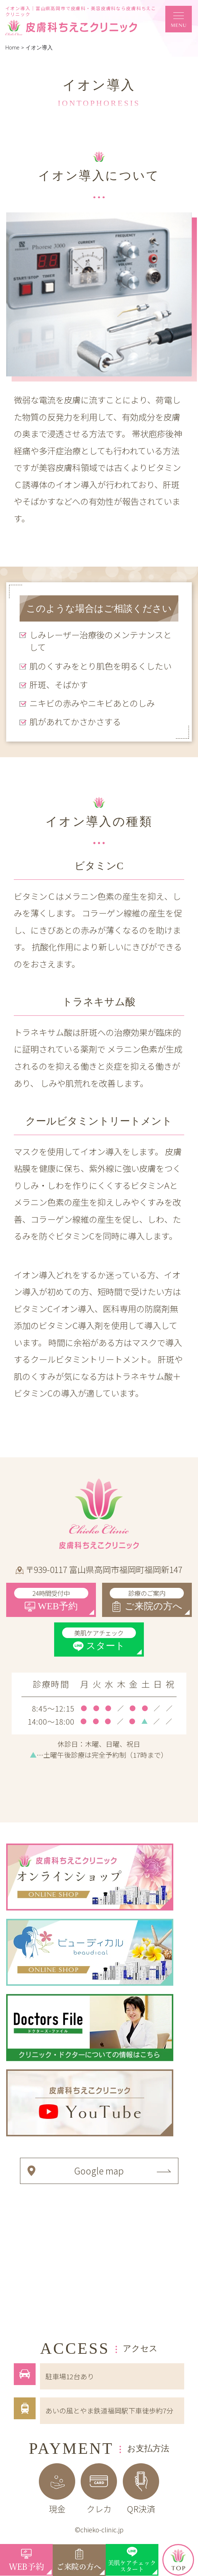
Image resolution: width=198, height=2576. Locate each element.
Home (12, 48)
